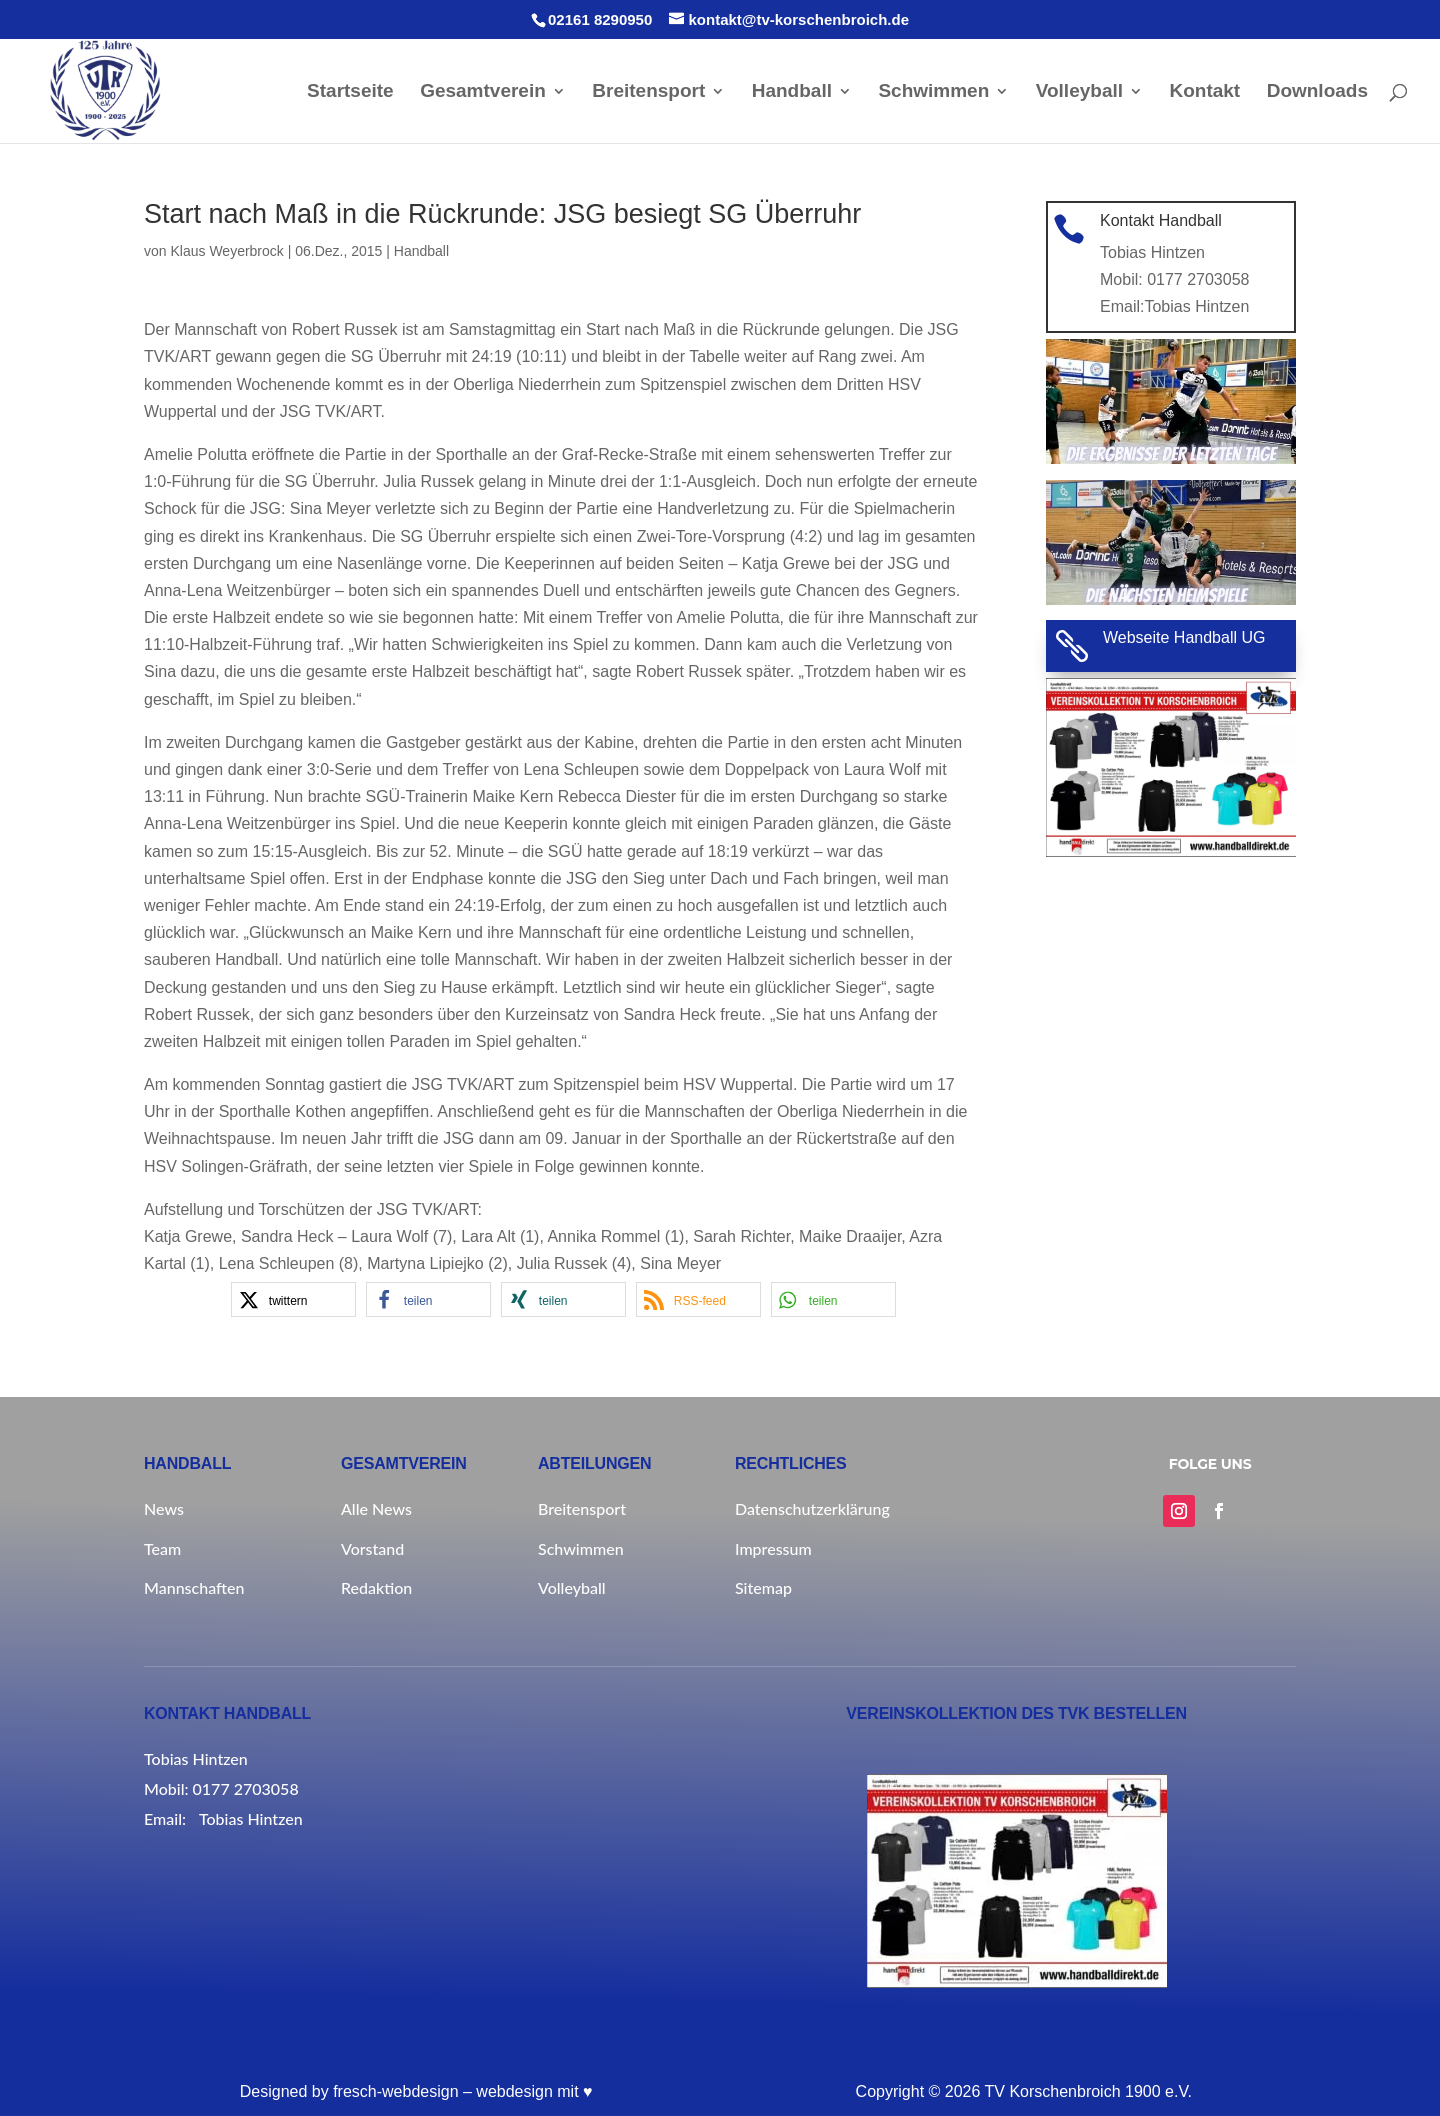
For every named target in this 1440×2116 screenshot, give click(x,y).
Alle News (376, 1508)
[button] (293, 1299)
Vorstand (372, 1548)
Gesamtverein (483, 92)
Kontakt (1204, 92)
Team (162, 1548)
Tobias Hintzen (1196, 305)
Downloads (1317, 92)
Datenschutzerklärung (812, 1508)
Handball (792, 92)
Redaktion (376, 1587)
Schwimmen (933, 92)
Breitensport (648, 92)
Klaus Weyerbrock (226, 251)
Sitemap (763, 1587)
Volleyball (1079, 92)
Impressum (773, 1548)
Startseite (350, 92)
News (164, 1508)
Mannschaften (194, 1587)
